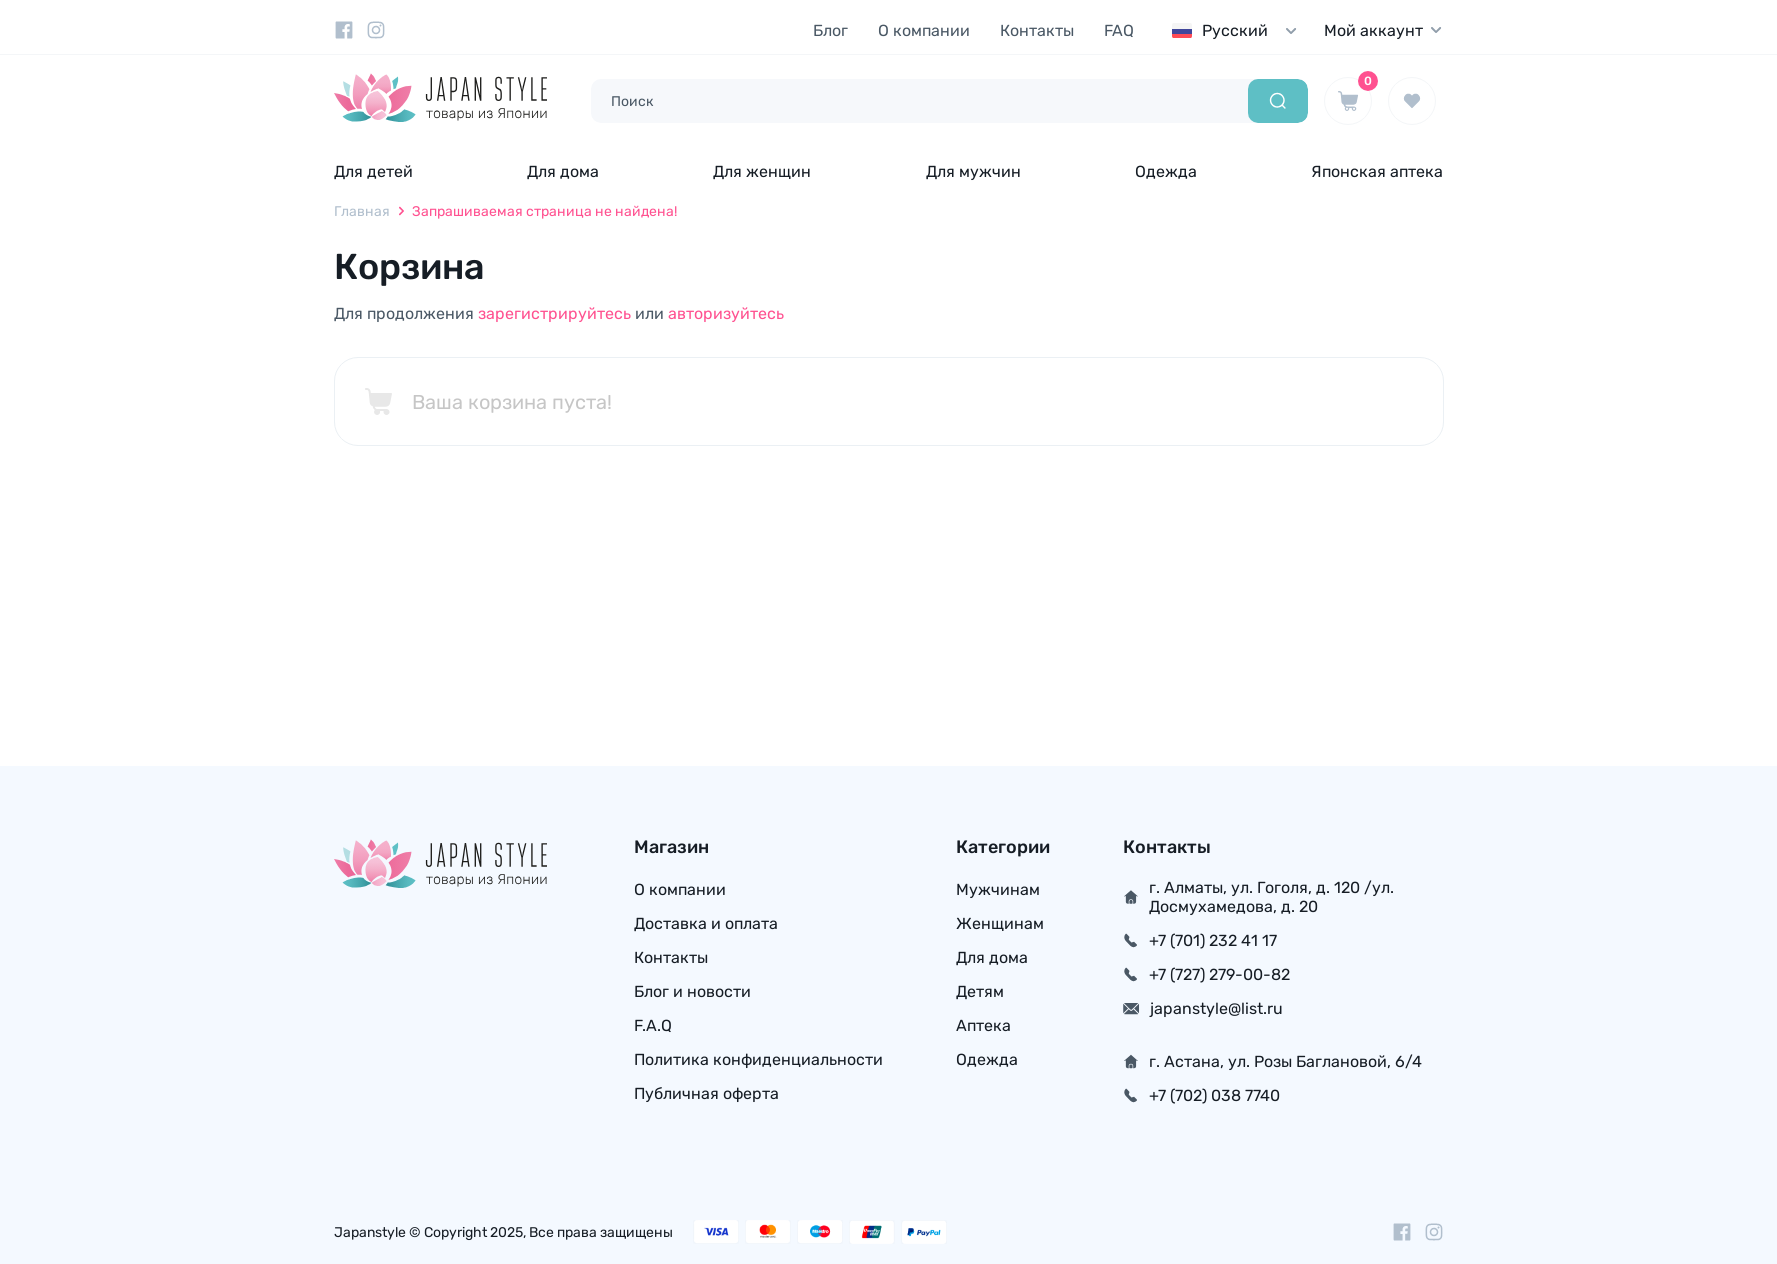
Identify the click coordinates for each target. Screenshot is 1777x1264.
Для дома (563, 171)
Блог (830, 30)
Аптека (983, 1025)
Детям (980, 991)
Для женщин (762, 171)
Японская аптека (1377, 171)
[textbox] (1239, 30)
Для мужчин (973, 171)
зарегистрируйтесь (554, 313)
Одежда (1166, 171)
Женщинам (1000, 923)
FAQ (1119, 30)
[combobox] (1239, 30)
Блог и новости (692, 991)
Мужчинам (998, 889)
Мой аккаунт (1384, 30)
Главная (362, 211)
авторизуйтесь (726, 313)
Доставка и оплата (706, 923)
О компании (924, 30)
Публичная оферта (706, 1093)
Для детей (373, 171)
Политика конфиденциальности (758, 1059)
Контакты (1037, 30)
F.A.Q (653, 1025)
